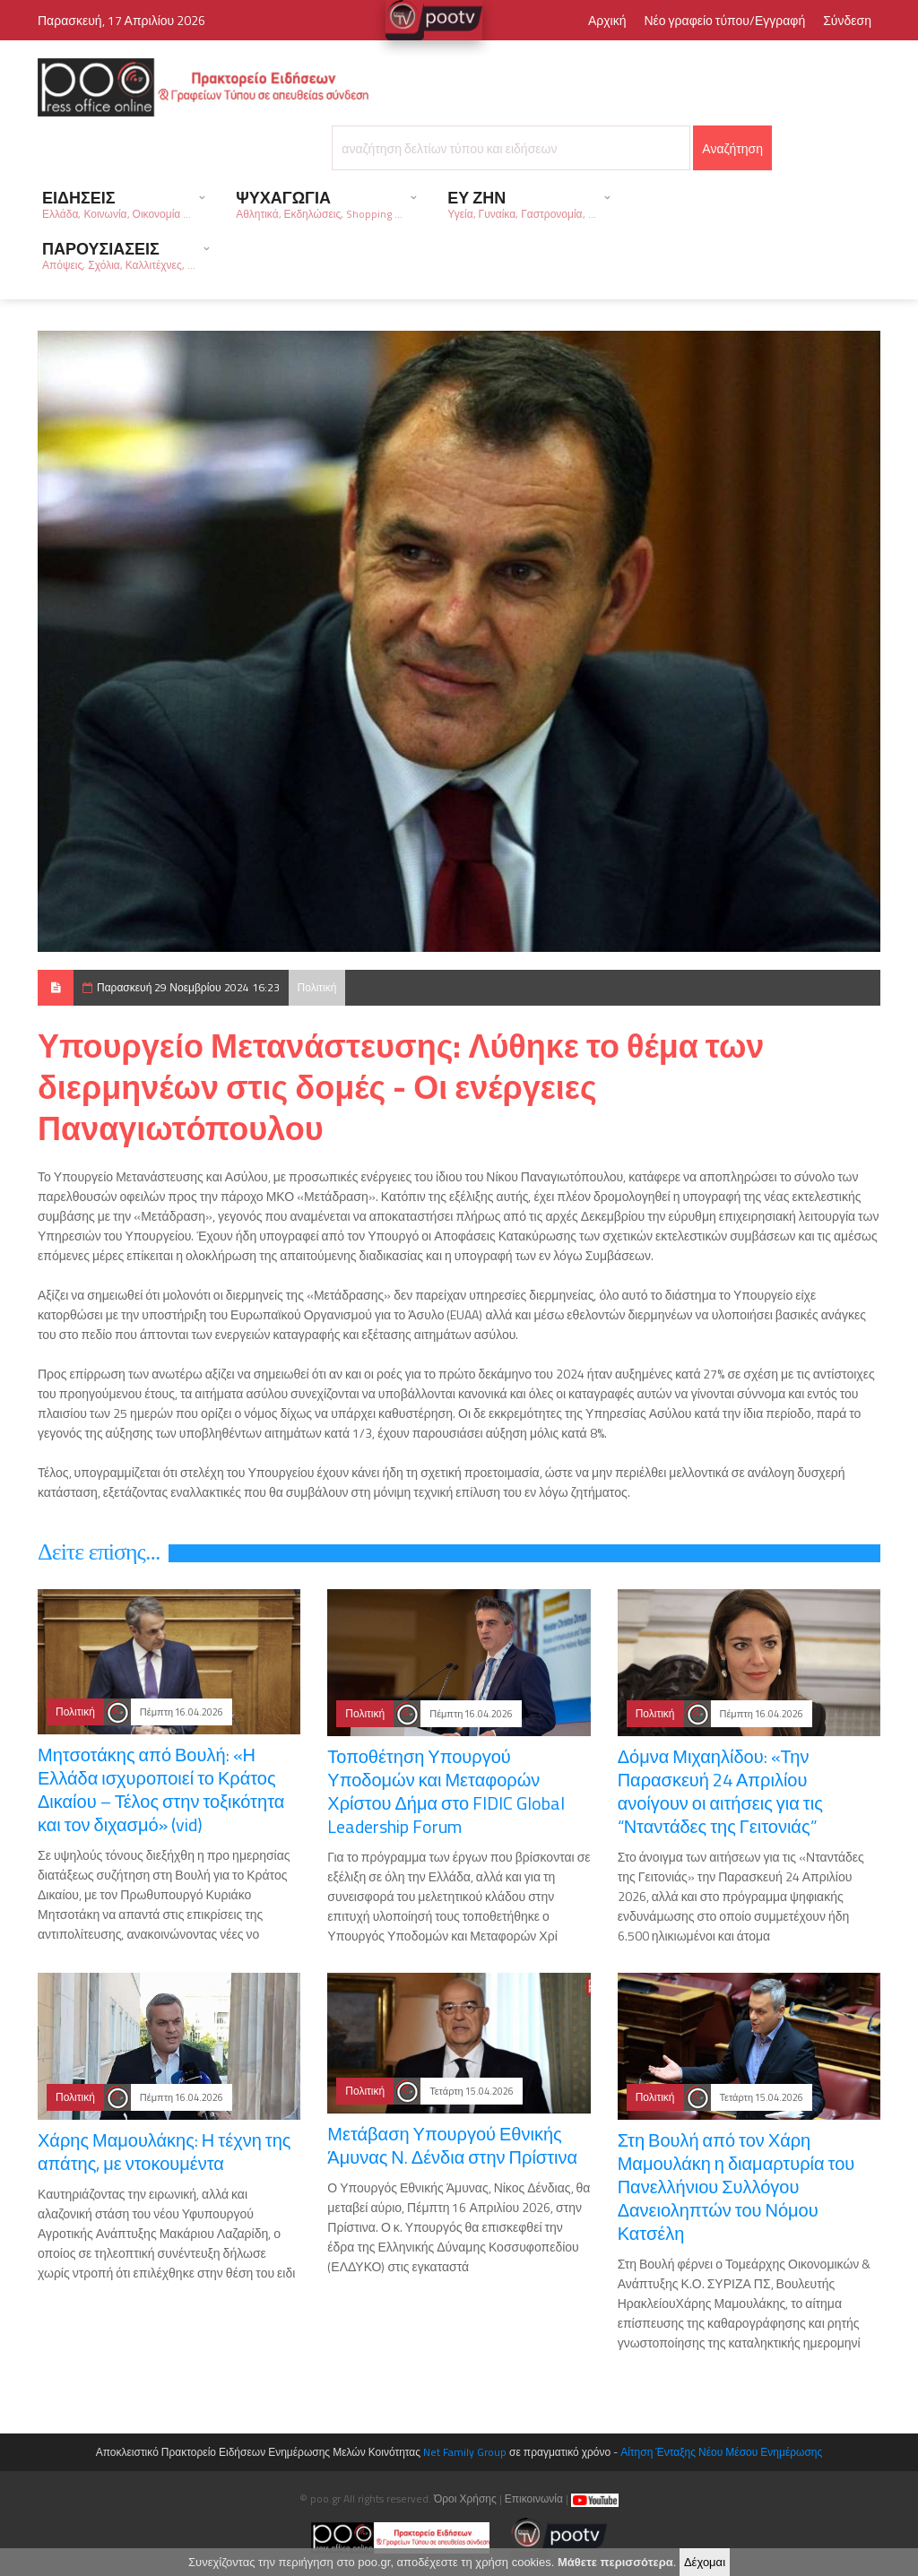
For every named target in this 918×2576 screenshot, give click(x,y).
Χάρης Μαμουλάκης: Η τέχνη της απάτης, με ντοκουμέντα (164, 2151)
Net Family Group (465, 2451)
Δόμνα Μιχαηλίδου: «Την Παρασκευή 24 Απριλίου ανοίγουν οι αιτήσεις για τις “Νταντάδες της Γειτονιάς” (720, 1791)
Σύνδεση (847, 20)
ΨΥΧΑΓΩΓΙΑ (319, 204)
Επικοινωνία (534, 2498)
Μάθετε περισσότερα (615, 2565)
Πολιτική (317, 987)
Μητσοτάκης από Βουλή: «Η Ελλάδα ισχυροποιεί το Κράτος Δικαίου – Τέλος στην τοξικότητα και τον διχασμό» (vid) (161, 1789)
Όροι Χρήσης (465, 2498)
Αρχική (607, 20)
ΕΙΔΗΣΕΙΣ (116, 204)
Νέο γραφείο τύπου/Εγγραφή (724, 20)
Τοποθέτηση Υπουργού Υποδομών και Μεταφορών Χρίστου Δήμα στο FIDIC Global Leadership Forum (446, 1791)
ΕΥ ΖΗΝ (521, 204)
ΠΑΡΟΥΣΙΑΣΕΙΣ (118, 255)
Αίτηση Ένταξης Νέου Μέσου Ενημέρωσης (721, 2451)
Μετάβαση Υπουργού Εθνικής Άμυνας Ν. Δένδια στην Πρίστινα (452, 2145)
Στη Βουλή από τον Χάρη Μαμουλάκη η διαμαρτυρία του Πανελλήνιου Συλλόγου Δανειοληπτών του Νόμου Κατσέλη (736, 2186)
